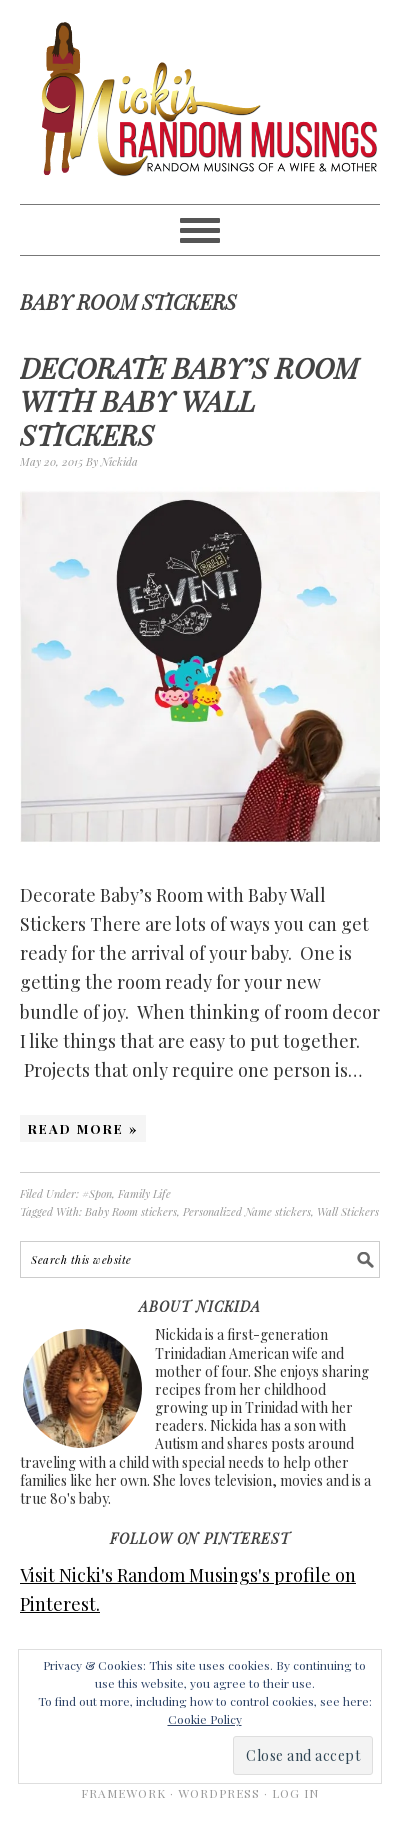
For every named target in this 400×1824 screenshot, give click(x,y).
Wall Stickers (348, 1211)
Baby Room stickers (131, 1211)
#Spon (97, 1193)
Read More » (83, 1128)
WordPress (219, 1793)
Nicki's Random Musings (200, 102)
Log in (295, 1793)
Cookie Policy (205, 1719)
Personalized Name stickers (247, 1211)
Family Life (144, 1193)
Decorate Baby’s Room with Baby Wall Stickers (189, 401)
